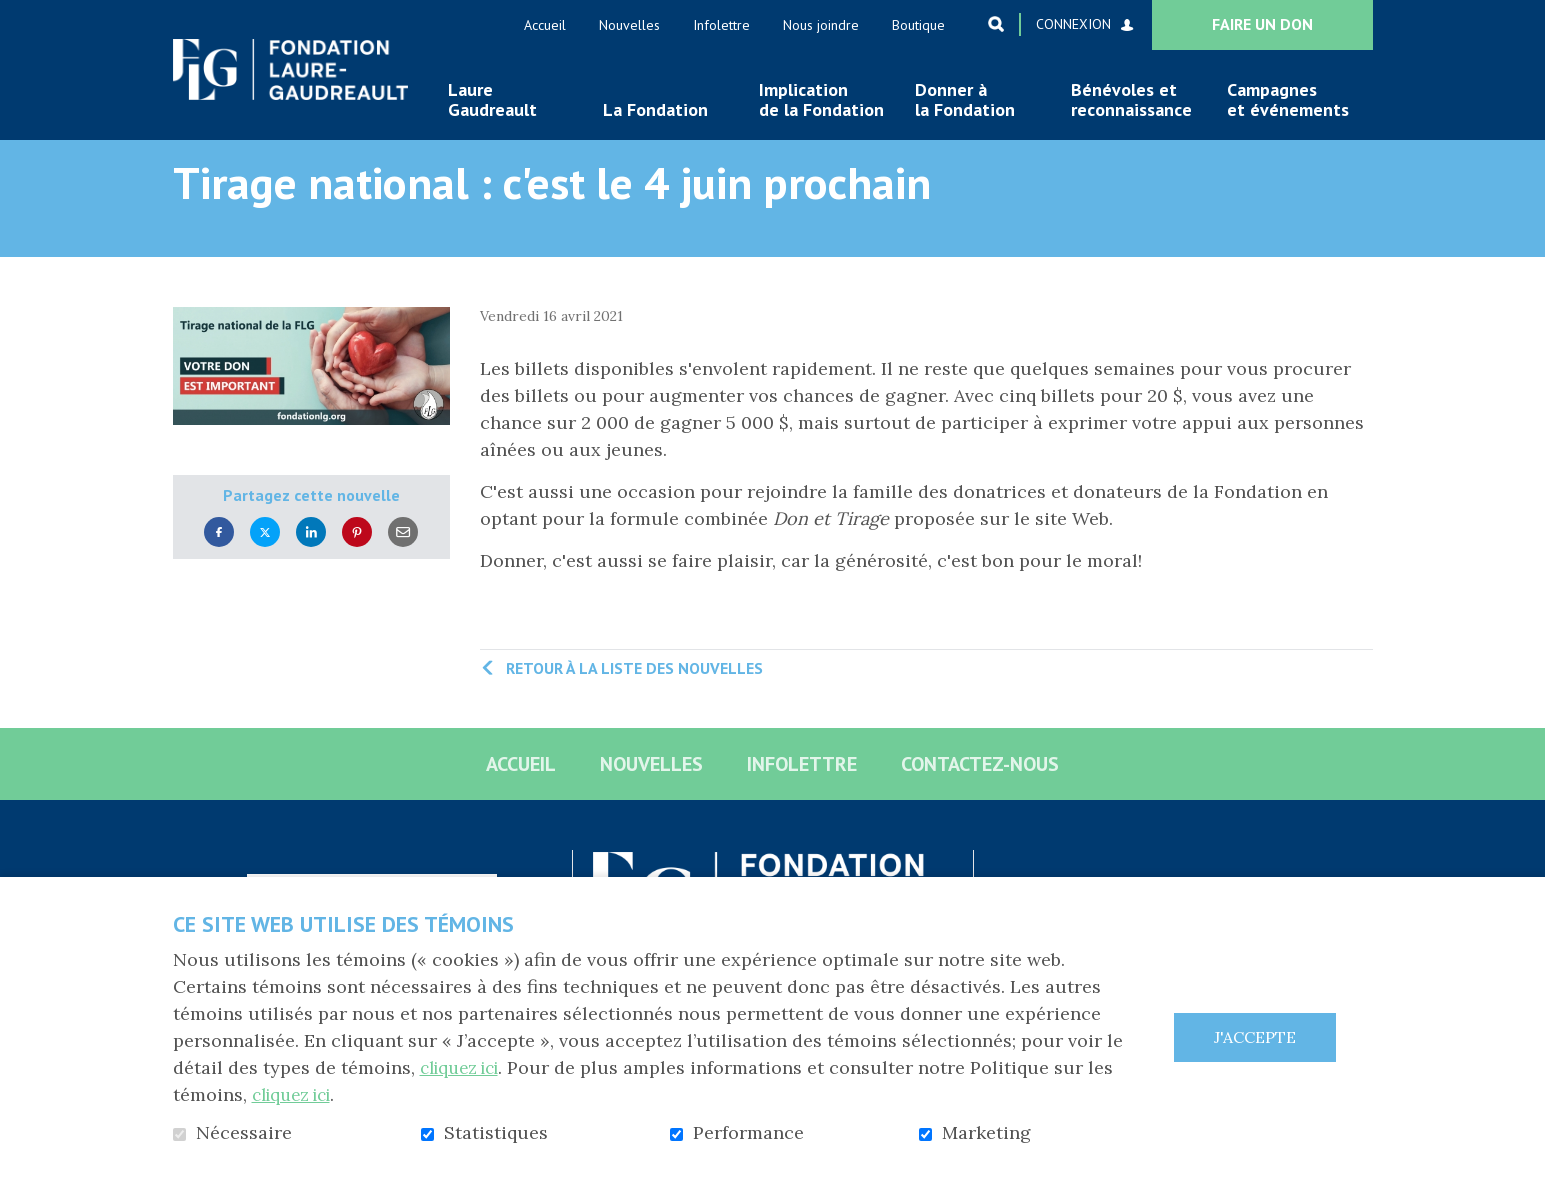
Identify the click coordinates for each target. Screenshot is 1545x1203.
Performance (748, 1133)
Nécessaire (244, 1133)
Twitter (265, 563)
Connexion (1073, 24)
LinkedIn (311, 563)
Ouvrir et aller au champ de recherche (996, 24)
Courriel (403, 563)
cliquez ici (465, 1067)
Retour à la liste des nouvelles (634, 700)
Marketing (986, 1133)
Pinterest (357, 563)
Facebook (219, 563)
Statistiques (496, 1133)
